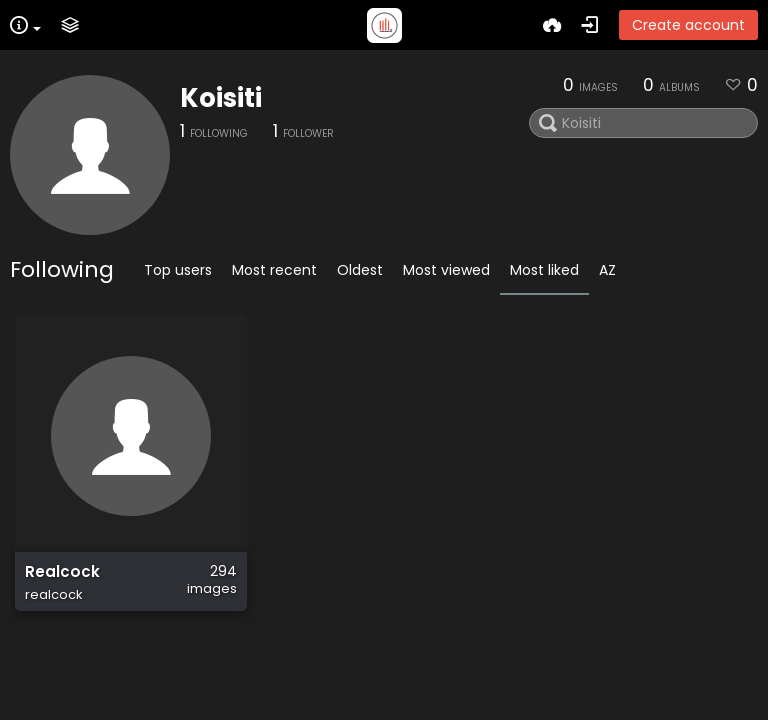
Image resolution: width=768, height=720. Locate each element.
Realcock (62, 572)
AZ (607, 270)
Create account (688, 25)
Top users (178, 270)
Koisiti (221, 98)
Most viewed (446, 270)
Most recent (274, 270)
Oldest (360, 270)
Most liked (544, 270)
